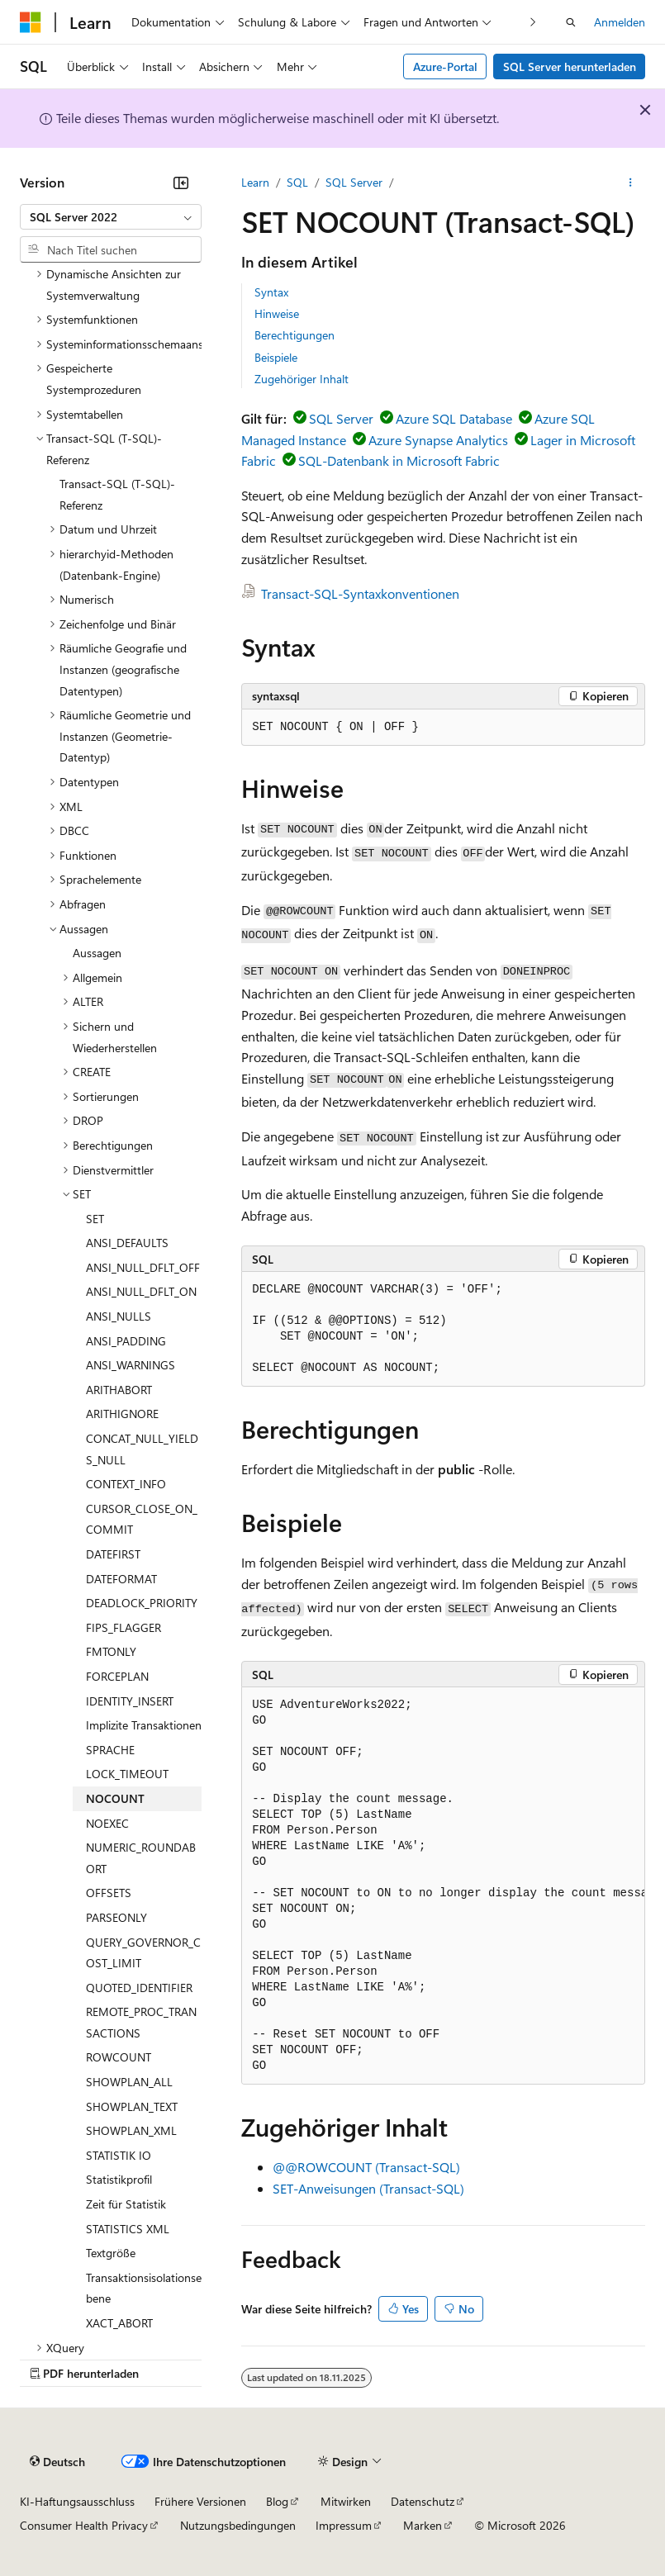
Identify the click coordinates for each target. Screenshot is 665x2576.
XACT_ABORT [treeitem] (119, 2323)
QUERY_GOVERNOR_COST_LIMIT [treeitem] (143, 1952)
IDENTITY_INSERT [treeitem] (129, 1701)
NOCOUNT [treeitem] (115, 1798)
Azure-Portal (445, 66)
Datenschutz (422, 2501)
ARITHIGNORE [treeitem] (122, 1413)
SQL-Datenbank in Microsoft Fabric (399, 460)
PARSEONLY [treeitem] (116, 1917)
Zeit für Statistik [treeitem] (126, 2204)
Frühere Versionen (200, 2501)
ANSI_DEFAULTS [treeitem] (127, 1242)
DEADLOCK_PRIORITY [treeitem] (141, 1603)
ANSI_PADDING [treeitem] (126, 1341)
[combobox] (111, 217)
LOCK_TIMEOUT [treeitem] (127, 1773)
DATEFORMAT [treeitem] (121, 1579)
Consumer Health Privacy (84, 2525)
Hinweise (276, 313)
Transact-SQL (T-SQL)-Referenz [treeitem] (117, 494)
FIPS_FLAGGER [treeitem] (123, 1627)
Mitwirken (346, 2501)
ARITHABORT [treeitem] (119, 1389)
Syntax (271, 292)
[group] (443, 1886)
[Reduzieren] (181, 182)
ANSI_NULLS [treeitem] (118, 1316)
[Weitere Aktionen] (630, 182)
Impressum (344, 2525)
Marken (422, 2525)
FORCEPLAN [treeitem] (117, 1676)
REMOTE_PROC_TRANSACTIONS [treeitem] (141, 2022)
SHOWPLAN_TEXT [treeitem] (132, 2106)
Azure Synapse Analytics (438, 439)
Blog (277, 2501)
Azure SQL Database (454, 418)
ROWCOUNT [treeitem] (118, 2057)
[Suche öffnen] (570, 22)
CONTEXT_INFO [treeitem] (126, 1484)
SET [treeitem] (95, 1218)
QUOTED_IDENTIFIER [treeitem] (139, 1987)
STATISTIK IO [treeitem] (118, 2155)
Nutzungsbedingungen (238, 2525)
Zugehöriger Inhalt (301, 379)
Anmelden (619, 22)
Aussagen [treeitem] (97, 953)
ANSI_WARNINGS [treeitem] (130, 1365)
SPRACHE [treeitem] (110, 1750)
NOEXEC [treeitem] (107, 1823)
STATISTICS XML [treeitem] (127, 2229)
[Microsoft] (30, 22)
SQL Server (353, 182)
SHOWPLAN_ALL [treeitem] (129, 2082)
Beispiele (275, 357)
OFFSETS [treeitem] (108, 1892)
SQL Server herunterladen (569, 66)
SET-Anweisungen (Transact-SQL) (368, 2188)
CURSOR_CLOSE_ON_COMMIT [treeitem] (141, 1519)
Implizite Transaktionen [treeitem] (144, 1725)
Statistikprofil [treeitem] (119, 2179)
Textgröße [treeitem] (110, 2253)
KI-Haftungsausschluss (77, 2501)
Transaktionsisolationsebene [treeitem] (144, 2288)
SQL (297, 182)
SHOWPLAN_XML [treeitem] (131, 2130)
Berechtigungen (294, 335)
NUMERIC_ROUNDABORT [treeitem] (141, 1857)
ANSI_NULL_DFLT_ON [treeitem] (141, 1291)
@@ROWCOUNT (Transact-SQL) (366, 2166)
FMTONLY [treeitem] (111, 1651)
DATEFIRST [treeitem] (113, 1554)
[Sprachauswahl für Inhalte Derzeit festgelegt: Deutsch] (57, 2461)
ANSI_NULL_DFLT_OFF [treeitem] (143, 1267)
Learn (255, 182)
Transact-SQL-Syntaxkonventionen (360, 593)
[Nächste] (533, 22)
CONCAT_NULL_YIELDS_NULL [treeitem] (142, 1449)
